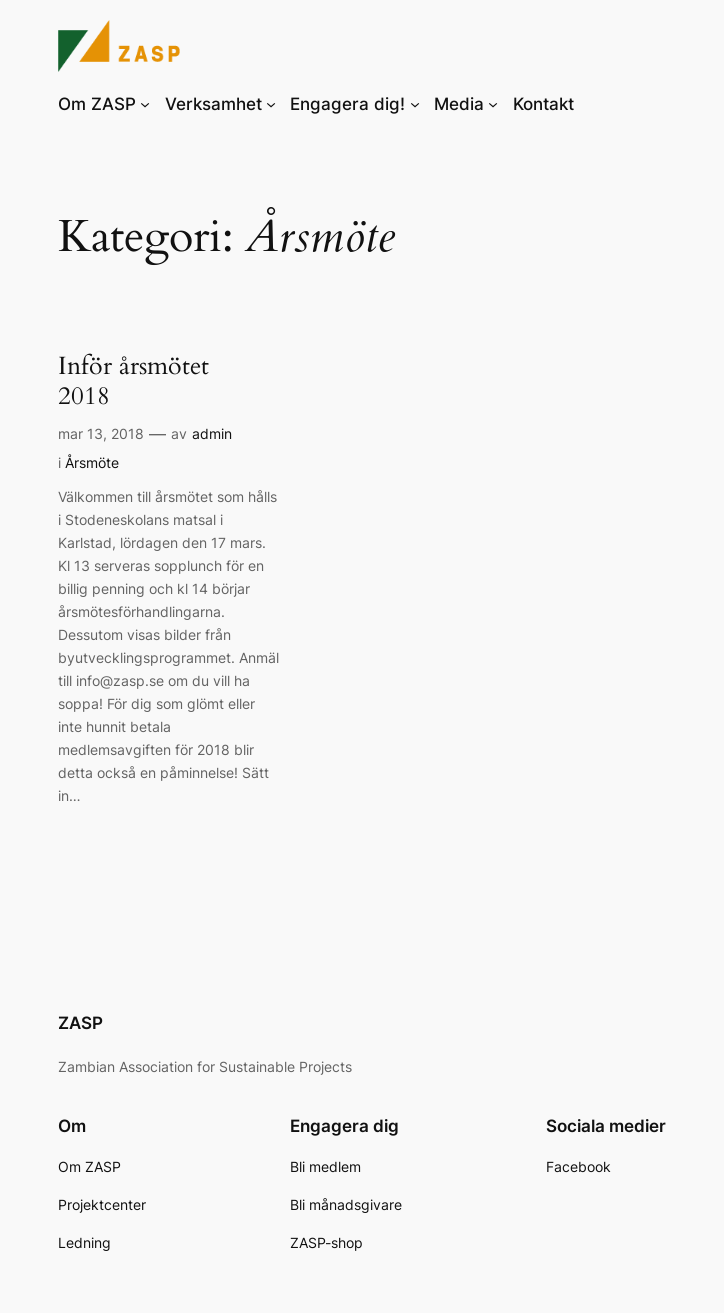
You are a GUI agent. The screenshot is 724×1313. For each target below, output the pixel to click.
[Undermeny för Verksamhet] (271, 104)
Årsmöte (92, 462)
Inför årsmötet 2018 (133, 381)
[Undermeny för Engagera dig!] (415, 104)
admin (212, 433)
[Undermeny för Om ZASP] (145, 104)
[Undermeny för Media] (493, 104)
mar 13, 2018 (101, 433)
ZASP (80, 1023)
